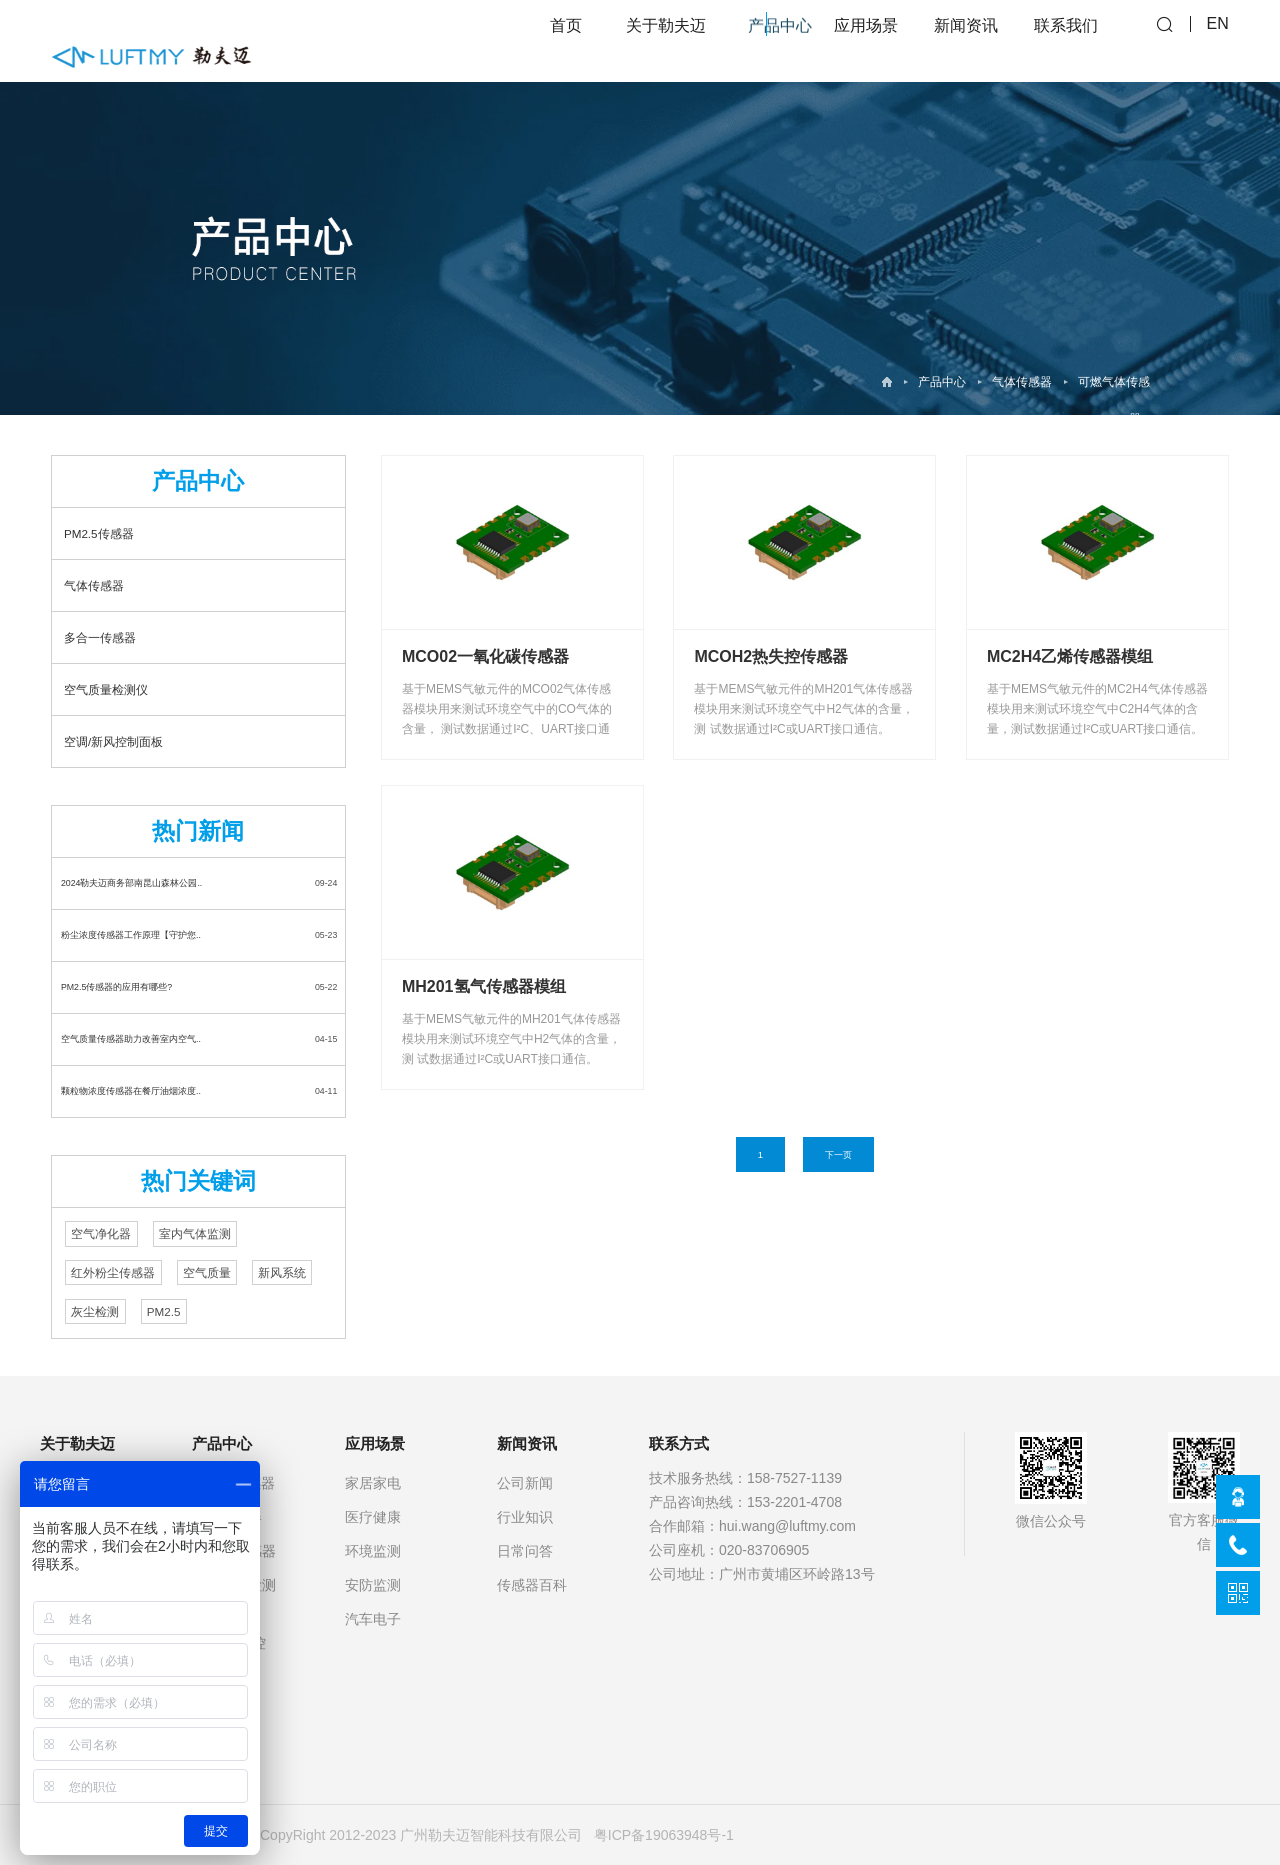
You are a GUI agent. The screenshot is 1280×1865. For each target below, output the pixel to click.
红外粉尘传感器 (113, 1272)
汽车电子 (373, 1619)
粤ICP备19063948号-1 (664, 1835)
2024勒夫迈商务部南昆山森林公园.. (131, 883)
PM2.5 (164, 1311)
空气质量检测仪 (106, 689)
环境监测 (373, 1551)
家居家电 (373, 1483)
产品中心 (942, 382)
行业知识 (525, 1517)
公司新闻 (525, 1483)
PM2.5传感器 (99, 533)
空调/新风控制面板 (113, 741)
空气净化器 (101, 1234)
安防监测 (373, 1585)
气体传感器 (1022, 382)
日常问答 (525, 1551)
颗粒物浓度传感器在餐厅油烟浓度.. (131, 1091)
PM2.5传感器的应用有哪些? (116, 987)
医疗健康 (373, 1517)
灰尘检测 (95, 1311)
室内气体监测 (195, 1234)
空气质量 (207, 1272)
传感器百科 (532, 1585)
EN (1218, 40)
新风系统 (282, 1272)
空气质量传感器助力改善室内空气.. (131, 1039)
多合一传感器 (100, 637)
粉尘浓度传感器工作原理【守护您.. (131, 935)
